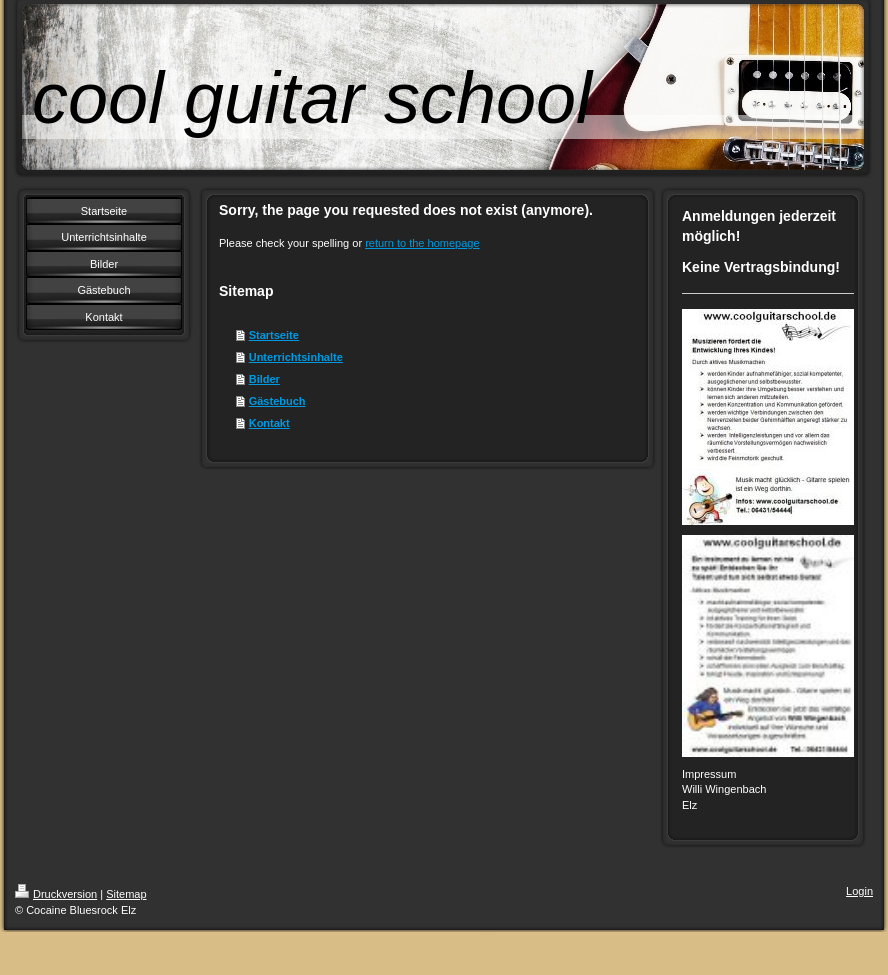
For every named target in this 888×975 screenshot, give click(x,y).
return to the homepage (422, 243)
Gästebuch (277, 401)
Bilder (264, 379)
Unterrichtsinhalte (296, 357)
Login (859, 891)
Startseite (274, 335)
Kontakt (269, 423)
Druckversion (56, 894)
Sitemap (126, 894)
